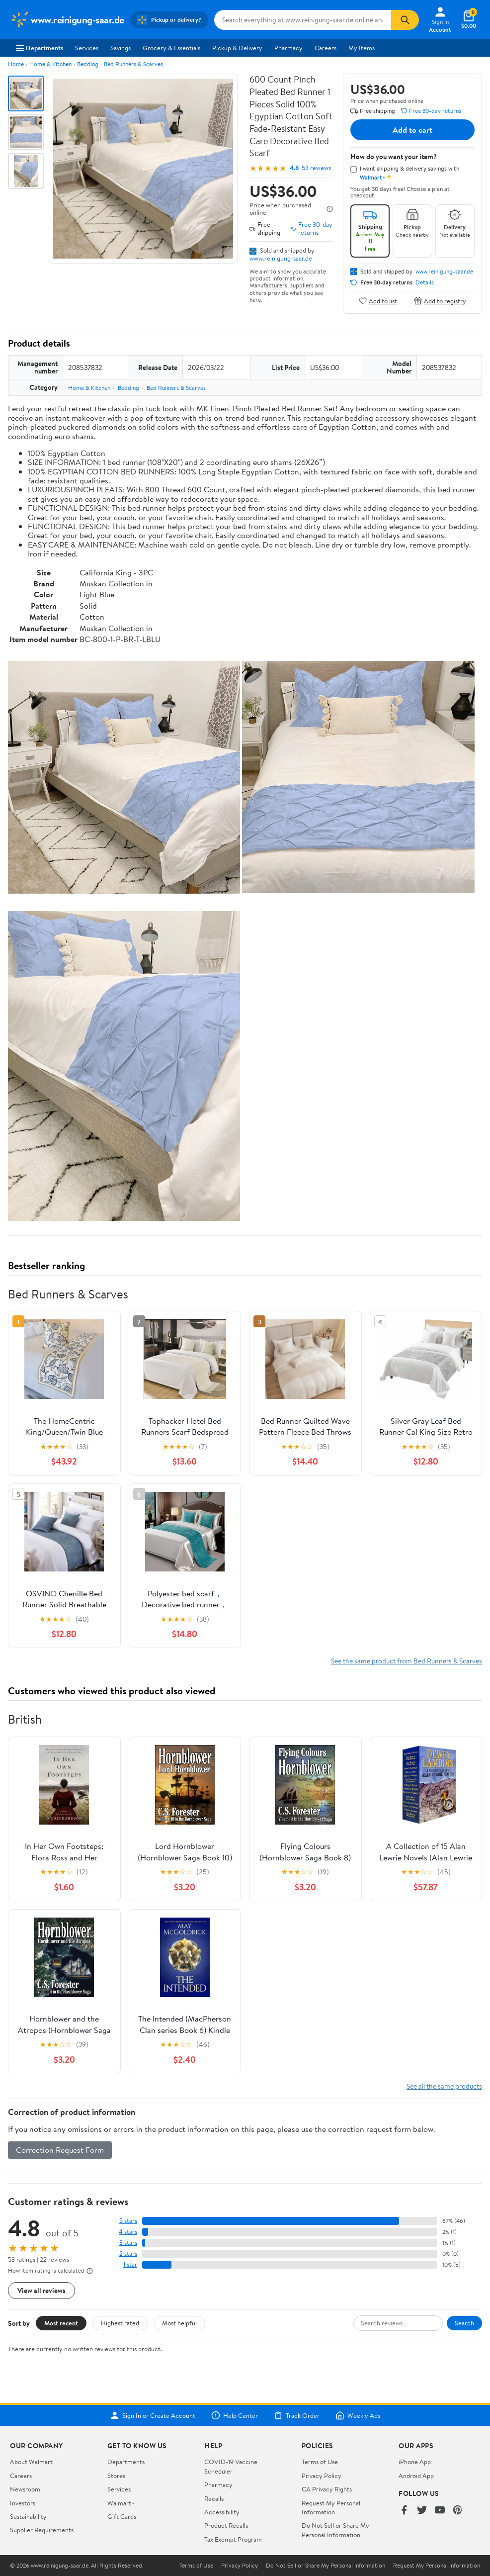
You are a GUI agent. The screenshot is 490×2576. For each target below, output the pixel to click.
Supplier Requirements (42, 2529)
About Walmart (31, 2461)
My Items (361, 47)
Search (464, 2322)
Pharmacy (288, 47)
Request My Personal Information (331, 2507)
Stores (116, 2475)
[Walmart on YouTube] (439, 2510)
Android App (416, 2475)
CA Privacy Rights (327, 2488)
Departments (39, 47)
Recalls (214, 2498)
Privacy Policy (321, 2475)
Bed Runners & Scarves (133, 64)
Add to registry (440, 300)
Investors (22, 2502)
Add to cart (412, 129)
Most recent (61, 2322)
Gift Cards (121, 2516)
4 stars (128, 2231)
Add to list (378, 300)
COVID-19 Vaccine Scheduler (230, 2466)
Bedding (87, 64)
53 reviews (316, 168)
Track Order (297, 2415)
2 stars (128, 2253)
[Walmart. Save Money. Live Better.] (67, 20)
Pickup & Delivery (237, 47)
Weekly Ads (357, 2415)
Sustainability (28, 2516)
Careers (325, 47)
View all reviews (41, 2290)
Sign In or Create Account (152, 2415)
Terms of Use (320, 2461)
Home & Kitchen (50, 64)
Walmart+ (121, 2502)
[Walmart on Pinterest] (457, 2510)
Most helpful (179, 2322)
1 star (130, 2264)
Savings (120, 47)
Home (16, 64)
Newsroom (25, 2488)
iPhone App (415, 2461)
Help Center (234, 2415)
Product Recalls (226, 2525)
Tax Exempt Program (233, 2539)
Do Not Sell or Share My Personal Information (335, 2530)
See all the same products (444, 2086)
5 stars (128, 2220)
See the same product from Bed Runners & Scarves (406, 1660)
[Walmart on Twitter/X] (421, 2510)
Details (424, 282)
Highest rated (120, 2322)
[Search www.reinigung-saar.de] (303, 20)
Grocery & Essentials (171, 47)
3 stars (128, 2242)
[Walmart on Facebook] (404, 2510)
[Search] (405, 20)
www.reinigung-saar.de (280, 258)
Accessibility (222, 2511)
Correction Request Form (60, 2149)
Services (86, 47)
